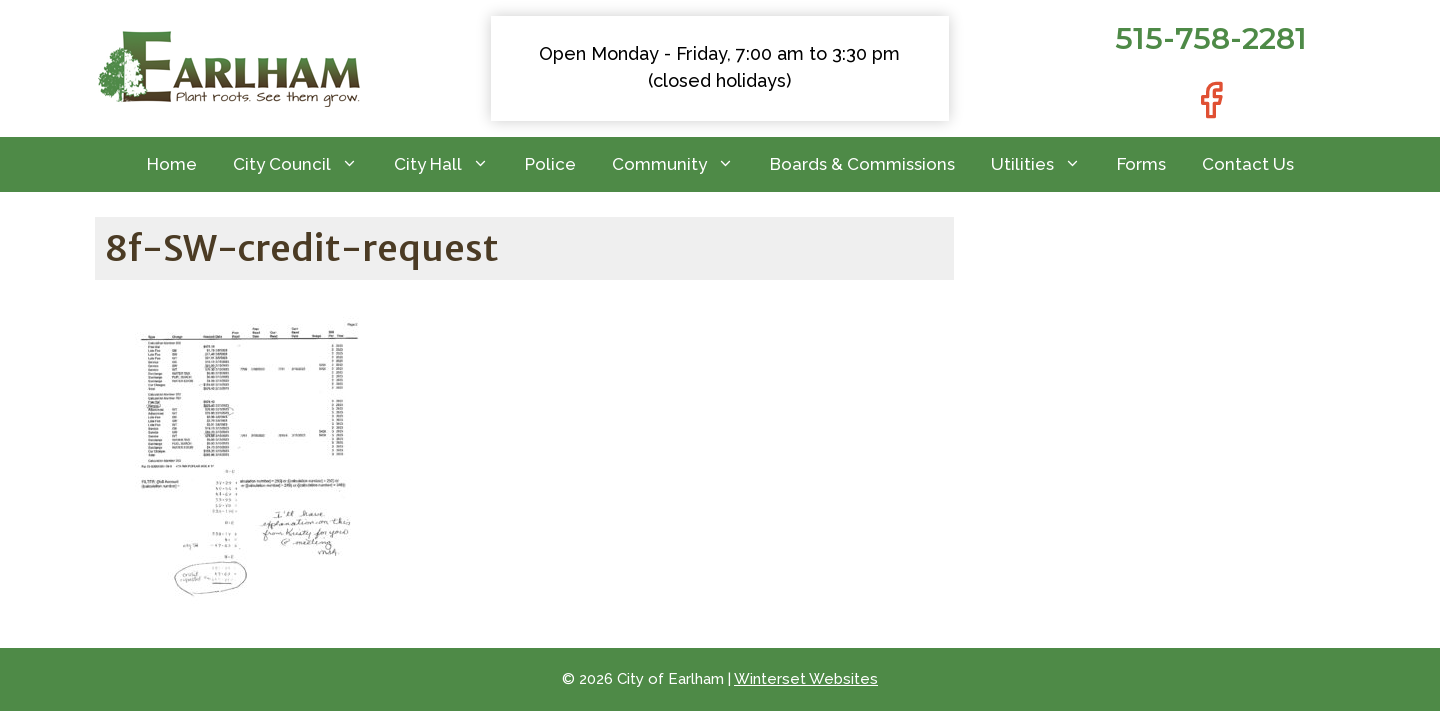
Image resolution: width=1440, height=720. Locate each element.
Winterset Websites (806, 679)
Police (550, 164)
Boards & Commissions (862, 164)
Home (172, 164)
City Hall (450, 164)
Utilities (1045, 164)
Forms (1141, 164)
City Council (304, 164)
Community (682, 164)
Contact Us (1248, 164)
